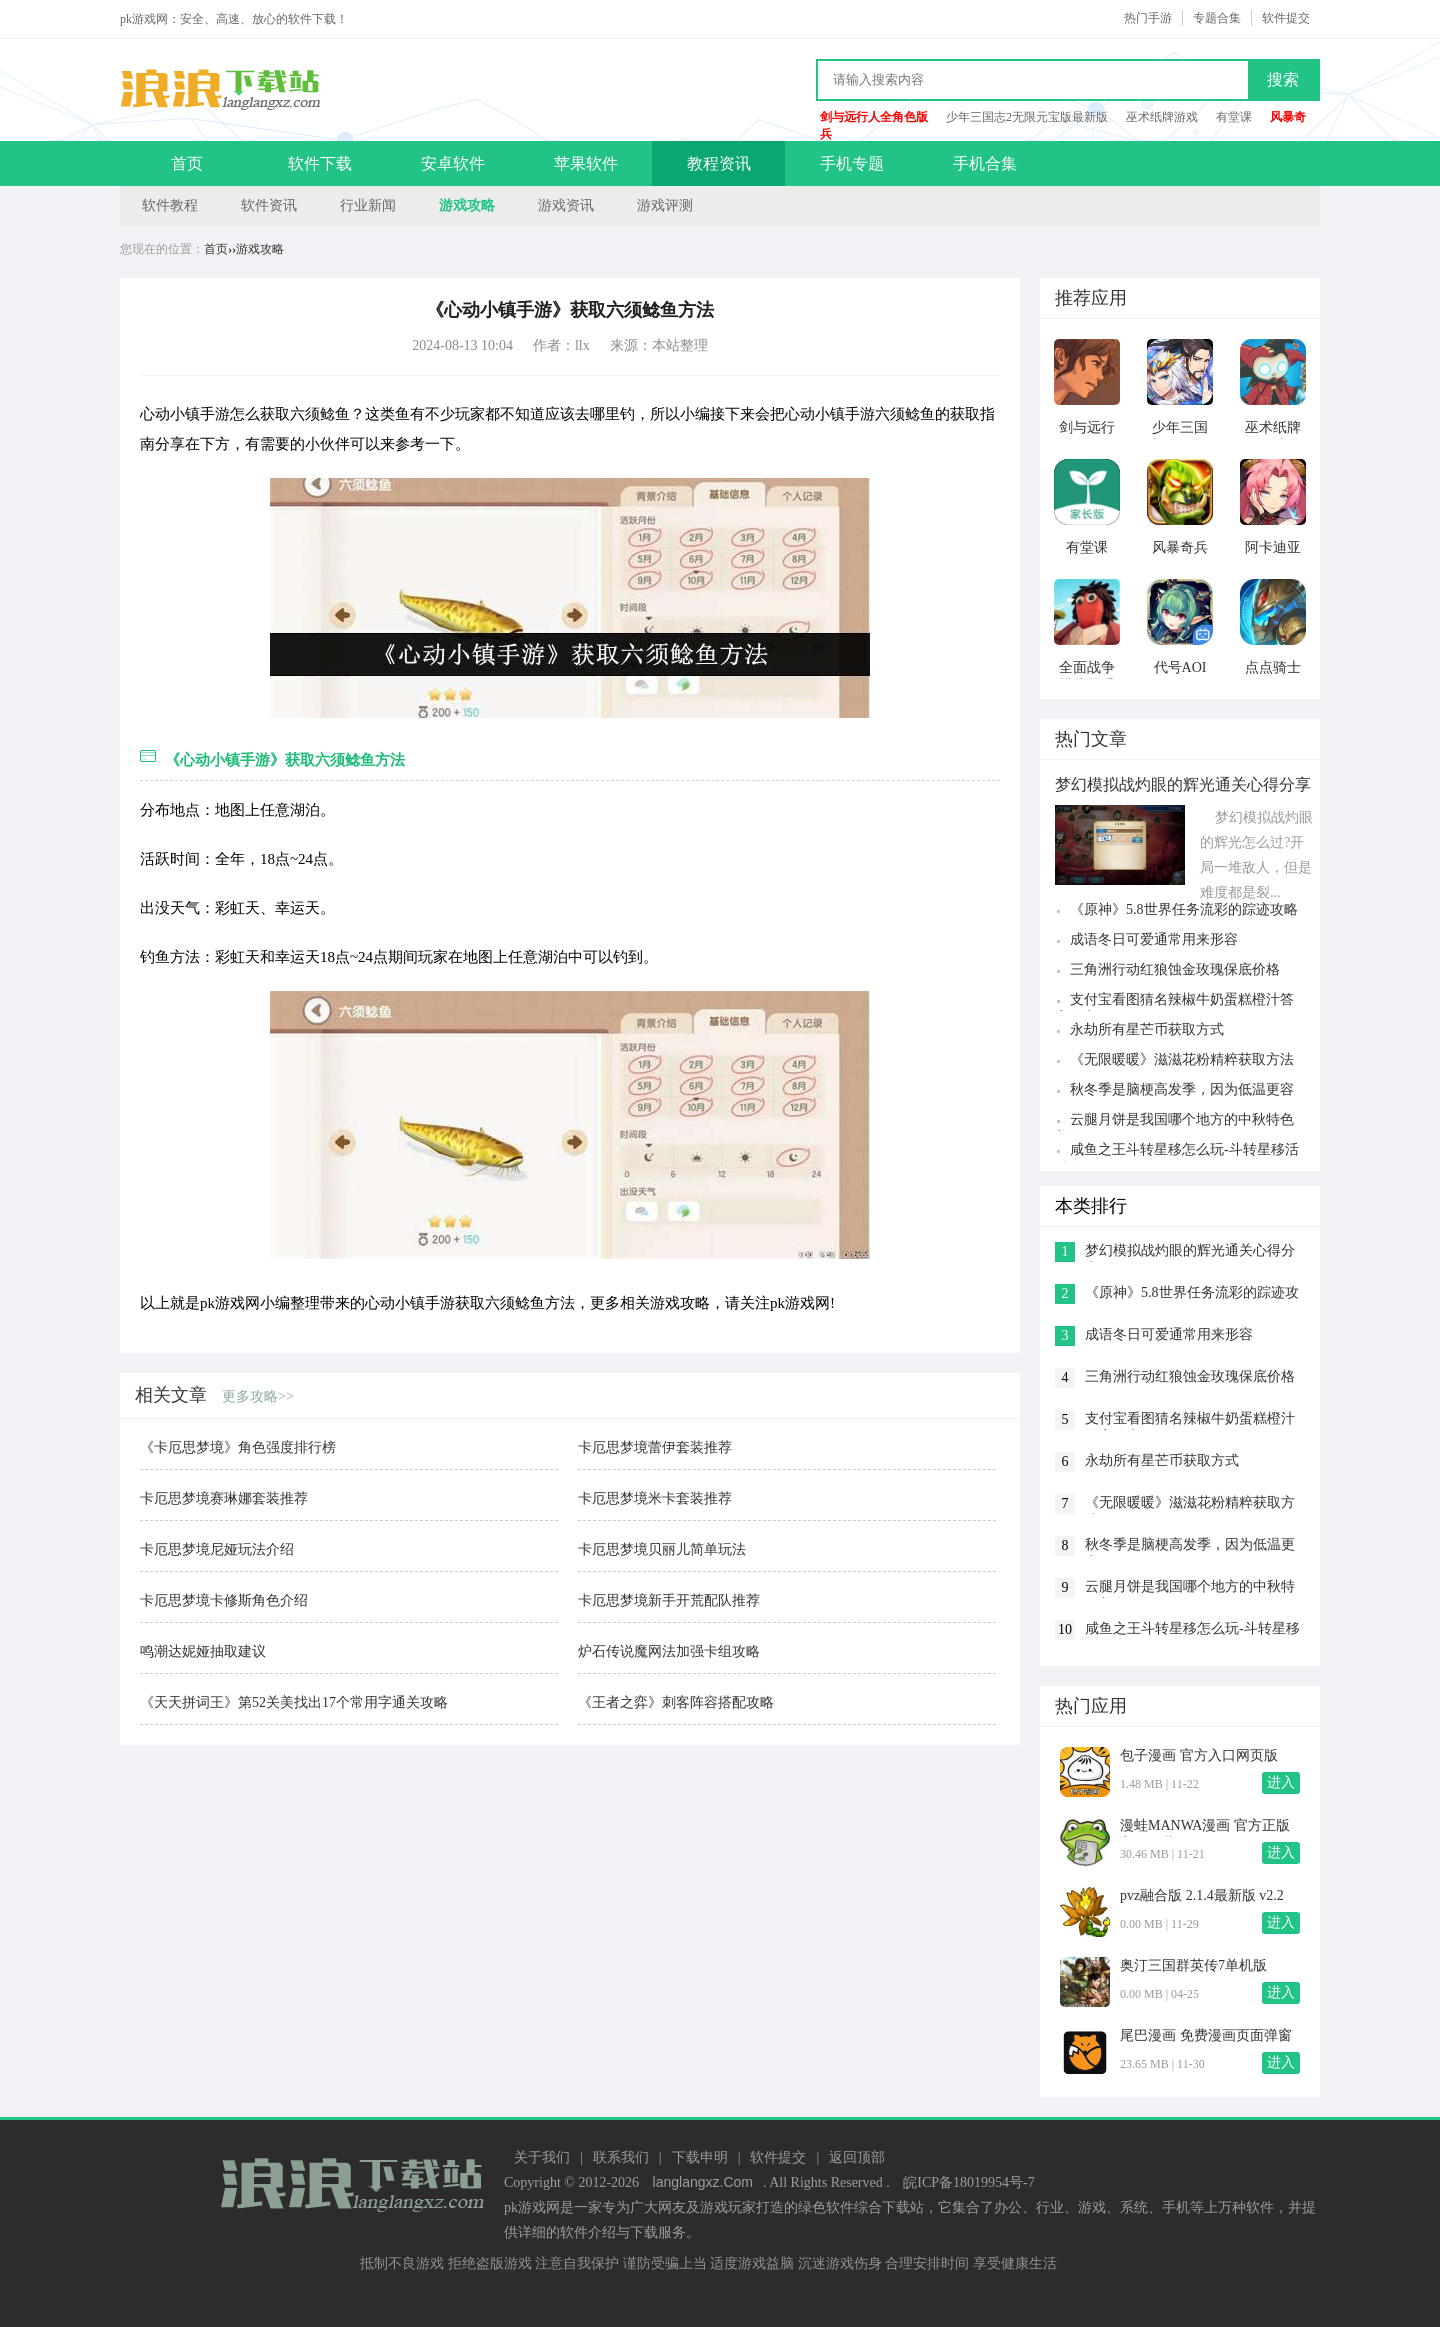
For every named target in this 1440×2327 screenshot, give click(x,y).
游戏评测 (665, 205)
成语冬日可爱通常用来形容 (1154, 939)
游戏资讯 (566, 205)
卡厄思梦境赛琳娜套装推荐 (224, 1498)
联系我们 (621, 2157)
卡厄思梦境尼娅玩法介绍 (217, 1549)
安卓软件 (453, 163)
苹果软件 (586, 163)
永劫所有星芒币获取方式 (1147, 1029)
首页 (187, 163)
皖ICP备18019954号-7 (968, 2182)
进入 (1281, 1782)
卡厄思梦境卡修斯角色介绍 (224, 1600)
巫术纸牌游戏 (1162, 117)
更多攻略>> (258, 1396)
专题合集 (1217, 18)
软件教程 (170, 205)
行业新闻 (368, 205)
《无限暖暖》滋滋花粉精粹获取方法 (1182, 1059)
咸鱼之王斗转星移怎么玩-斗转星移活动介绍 (1177, 1151)
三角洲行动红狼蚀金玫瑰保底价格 (1175, 969)
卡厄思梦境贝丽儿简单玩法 (662, 1549)
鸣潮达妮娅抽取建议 (203, 1651)
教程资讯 (719, 163)
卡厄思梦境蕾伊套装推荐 (655, 1447)
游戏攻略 (467, 205)
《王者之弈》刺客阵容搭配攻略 (676, 1702)
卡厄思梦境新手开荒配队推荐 (669, 1600)
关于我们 (542, 2157)
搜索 (1283, 79)
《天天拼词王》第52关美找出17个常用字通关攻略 (294, 1702)
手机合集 (985, 163)
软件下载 (320, 163)
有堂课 (1234, 117)
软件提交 (1286, 18)
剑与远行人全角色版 (874, 117)
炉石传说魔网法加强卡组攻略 (669, 1651)
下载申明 (700, 2157)
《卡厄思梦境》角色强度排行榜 (238, 1447)
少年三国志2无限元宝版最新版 (1027, 117)
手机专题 (852, 163)
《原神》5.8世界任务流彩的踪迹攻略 (1184, 909)
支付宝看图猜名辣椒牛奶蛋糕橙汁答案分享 (1174, 1001)
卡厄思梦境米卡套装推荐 (655, 1498)
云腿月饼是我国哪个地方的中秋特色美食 (1174, 1121)
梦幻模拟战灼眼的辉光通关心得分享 (1190, 1252)
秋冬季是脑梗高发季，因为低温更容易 (1174, 1091)
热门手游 (1148, 18)
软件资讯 (269, 205)
